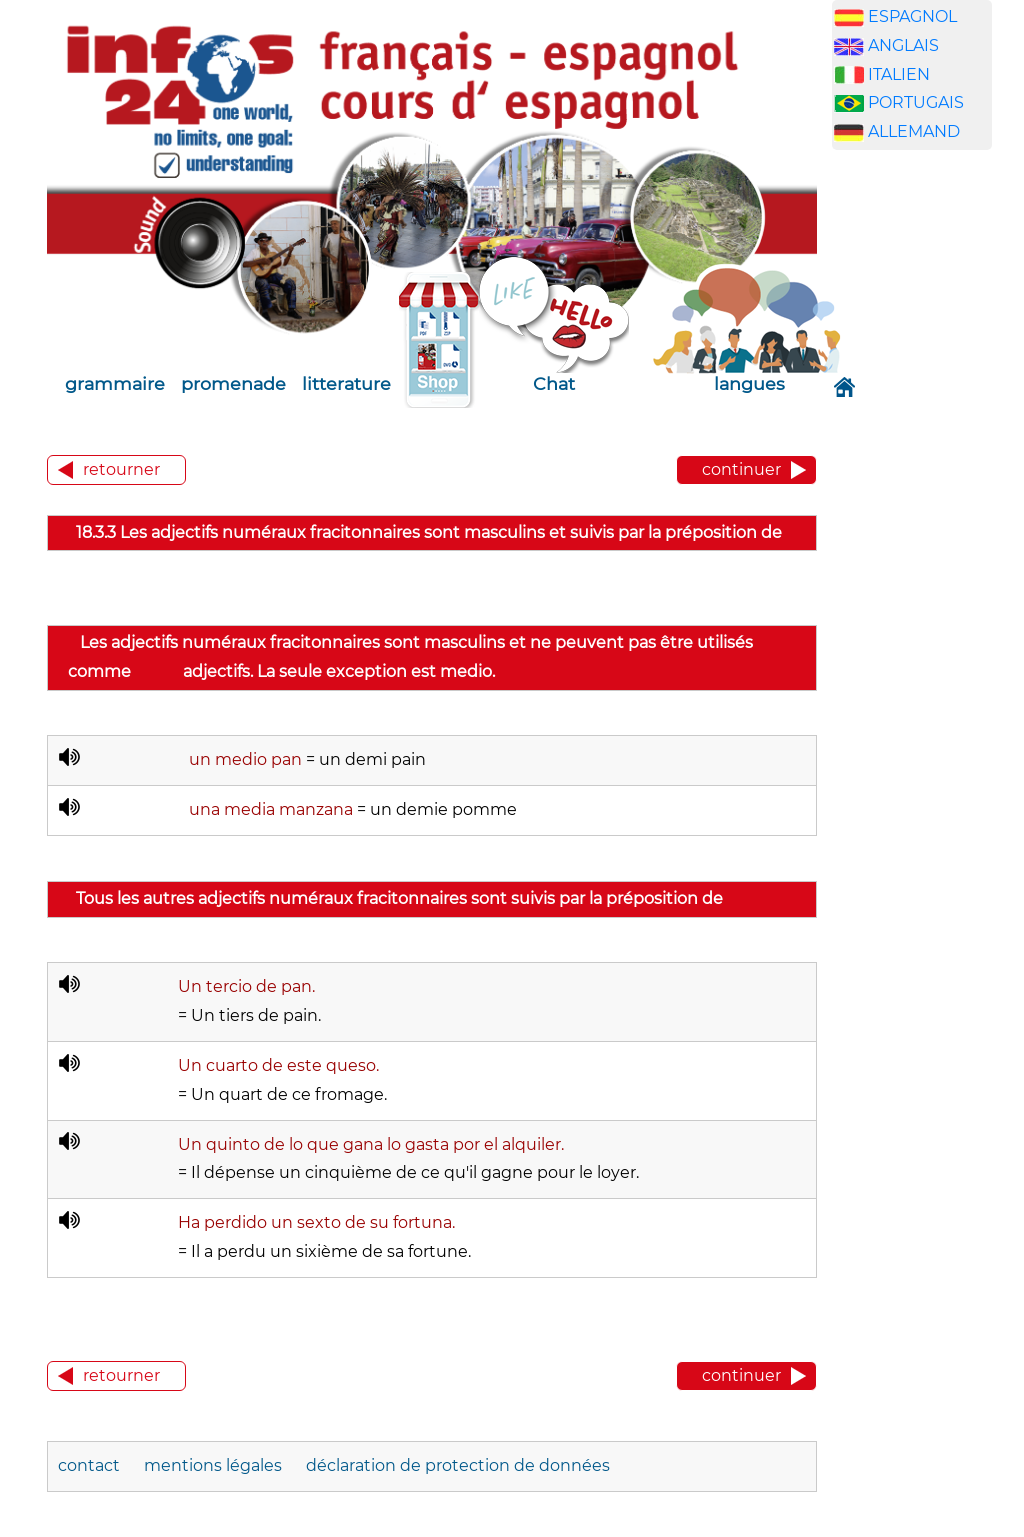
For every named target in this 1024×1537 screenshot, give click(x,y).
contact (89, 1465)
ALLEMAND (914, 131)
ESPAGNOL (912, 16)
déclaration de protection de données (458, 1465)
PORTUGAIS (916, 102)
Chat (554, 383)
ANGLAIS (903, 45)
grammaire (115, 383)
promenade (233, 383)
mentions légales (213, 1465)
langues (749, 383)
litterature (346, 383)
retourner (121, 469)
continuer (741, 469)
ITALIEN (899, 74)
